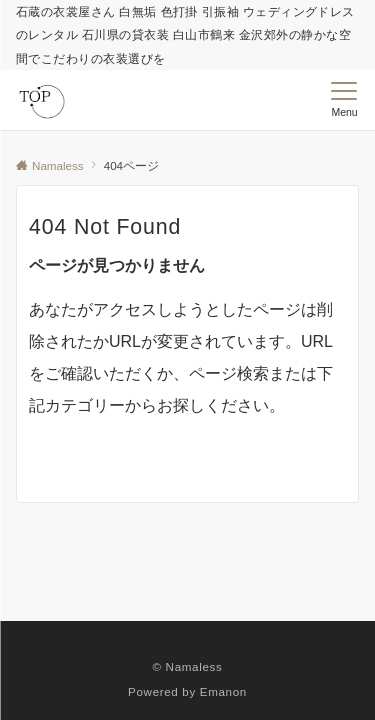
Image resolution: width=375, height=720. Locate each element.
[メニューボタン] (344, 100)
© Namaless (188, 666)
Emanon (223, 691)
